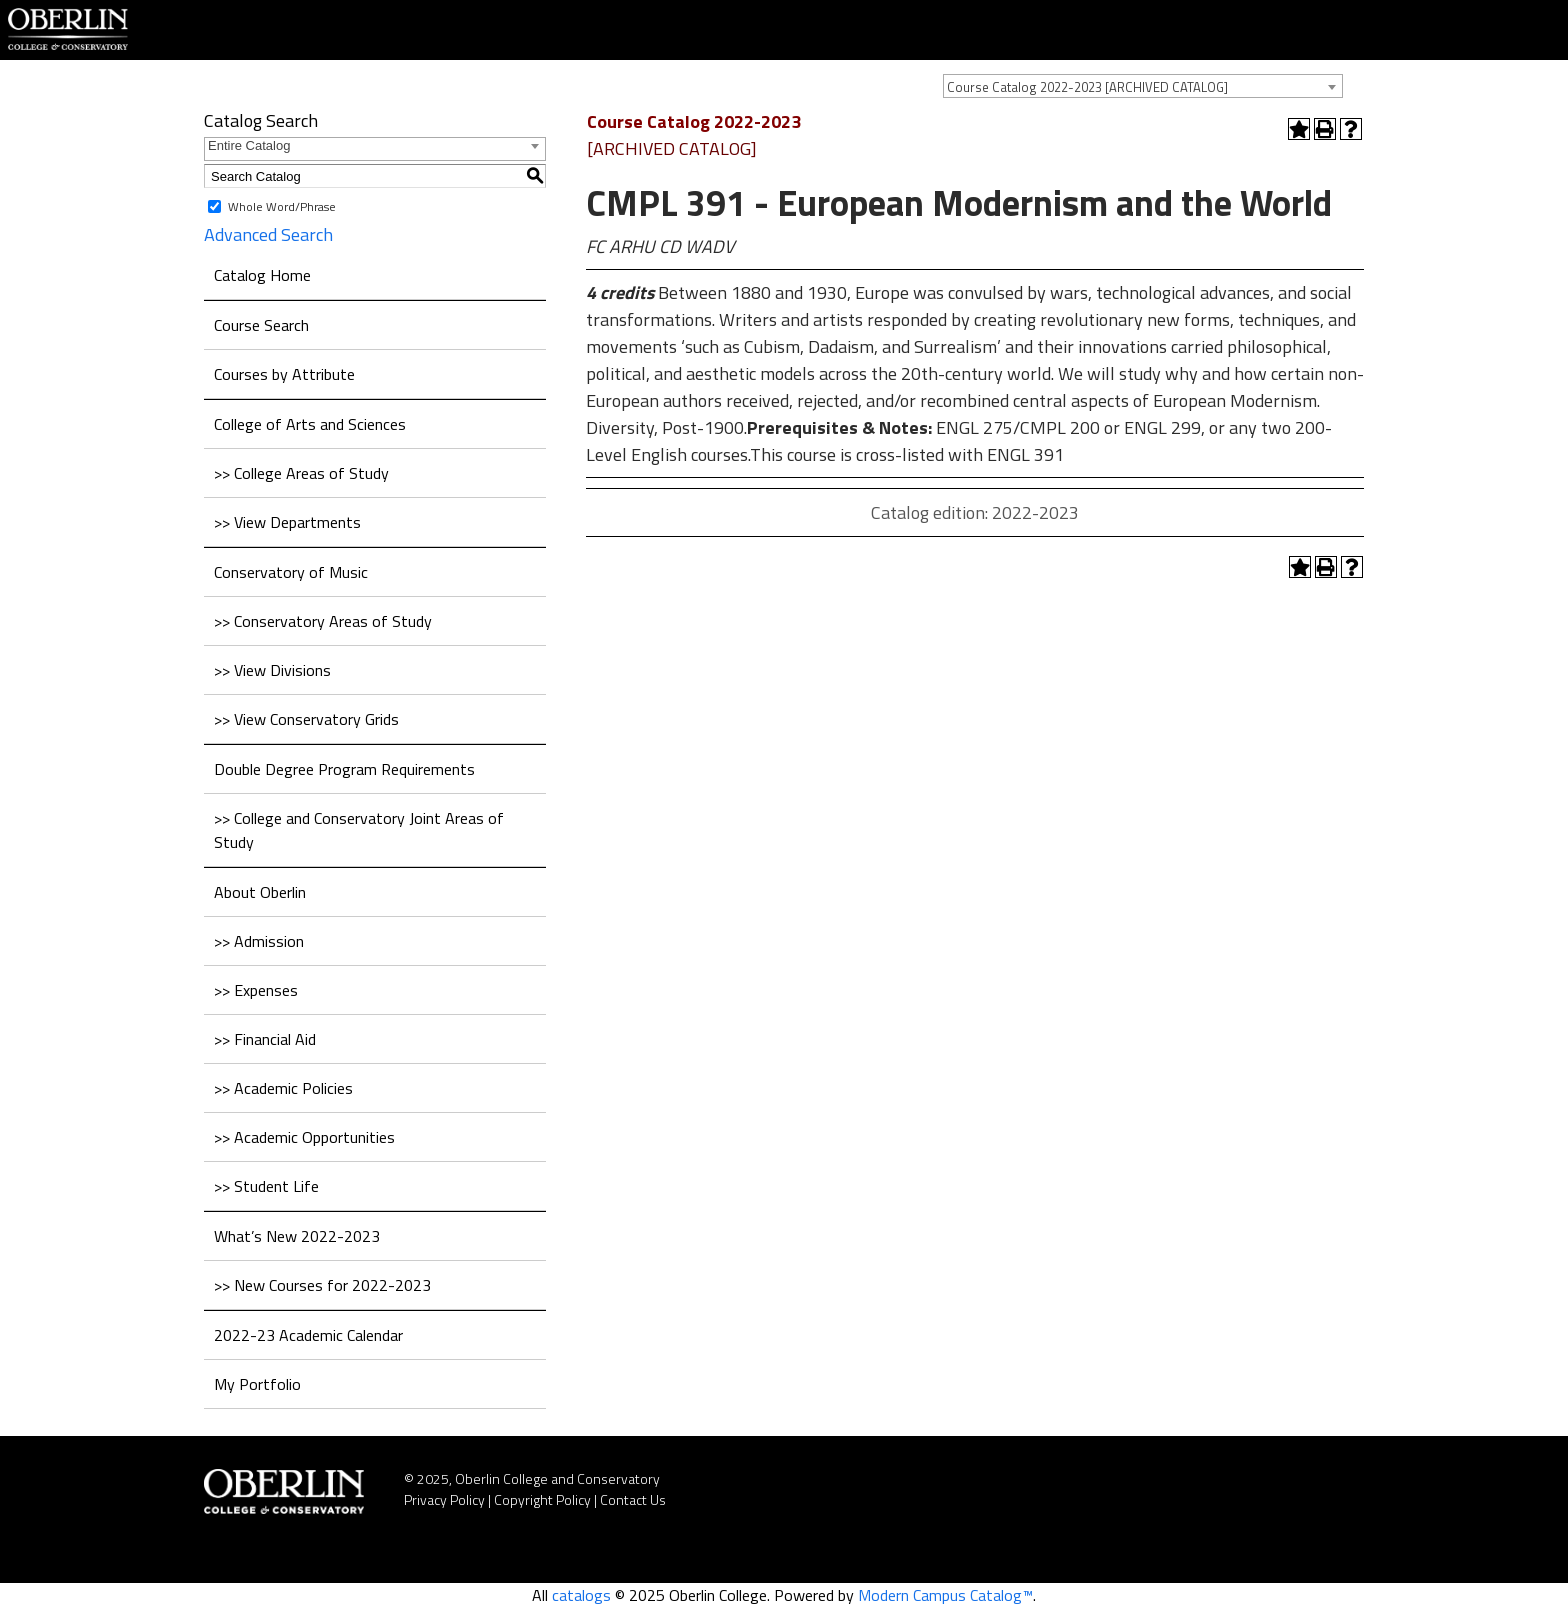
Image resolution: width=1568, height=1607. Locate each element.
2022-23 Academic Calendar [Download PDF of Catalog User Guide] (308, 1335)
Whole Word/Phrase (282, 206)
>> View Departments (287, 522)
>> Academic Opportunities (304, 1137)
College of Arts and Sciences (310, 424)
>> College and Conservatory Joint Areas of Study (359, 830)
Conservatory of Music (291, 572)
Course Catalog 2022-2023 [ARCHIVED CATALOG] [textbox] (1087, 87)
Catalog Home (262, 275)
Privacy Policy (444, 1499)
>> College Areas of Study (301, 473)
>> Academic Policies (283, 1088)
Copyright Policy (542, 1499)
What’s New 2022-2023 (297, 1236)
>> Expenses (256, 990)
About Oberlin (260, 892)
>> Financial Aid (265, 1039)
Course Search (261, 325)
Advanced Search (268, 234)
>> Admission (259, 941)
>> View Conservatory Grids (306, 719)
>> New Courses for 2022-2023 (322, 1285)
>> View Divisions (272, 670)
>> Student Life (266, 1186)
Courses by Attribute (284, 374)
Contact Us (633, 1499)
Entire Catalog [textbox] (249, 145)
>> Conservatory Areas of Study (323, 621)
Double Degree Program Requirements (344, 769)
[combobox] (1143, 86)
